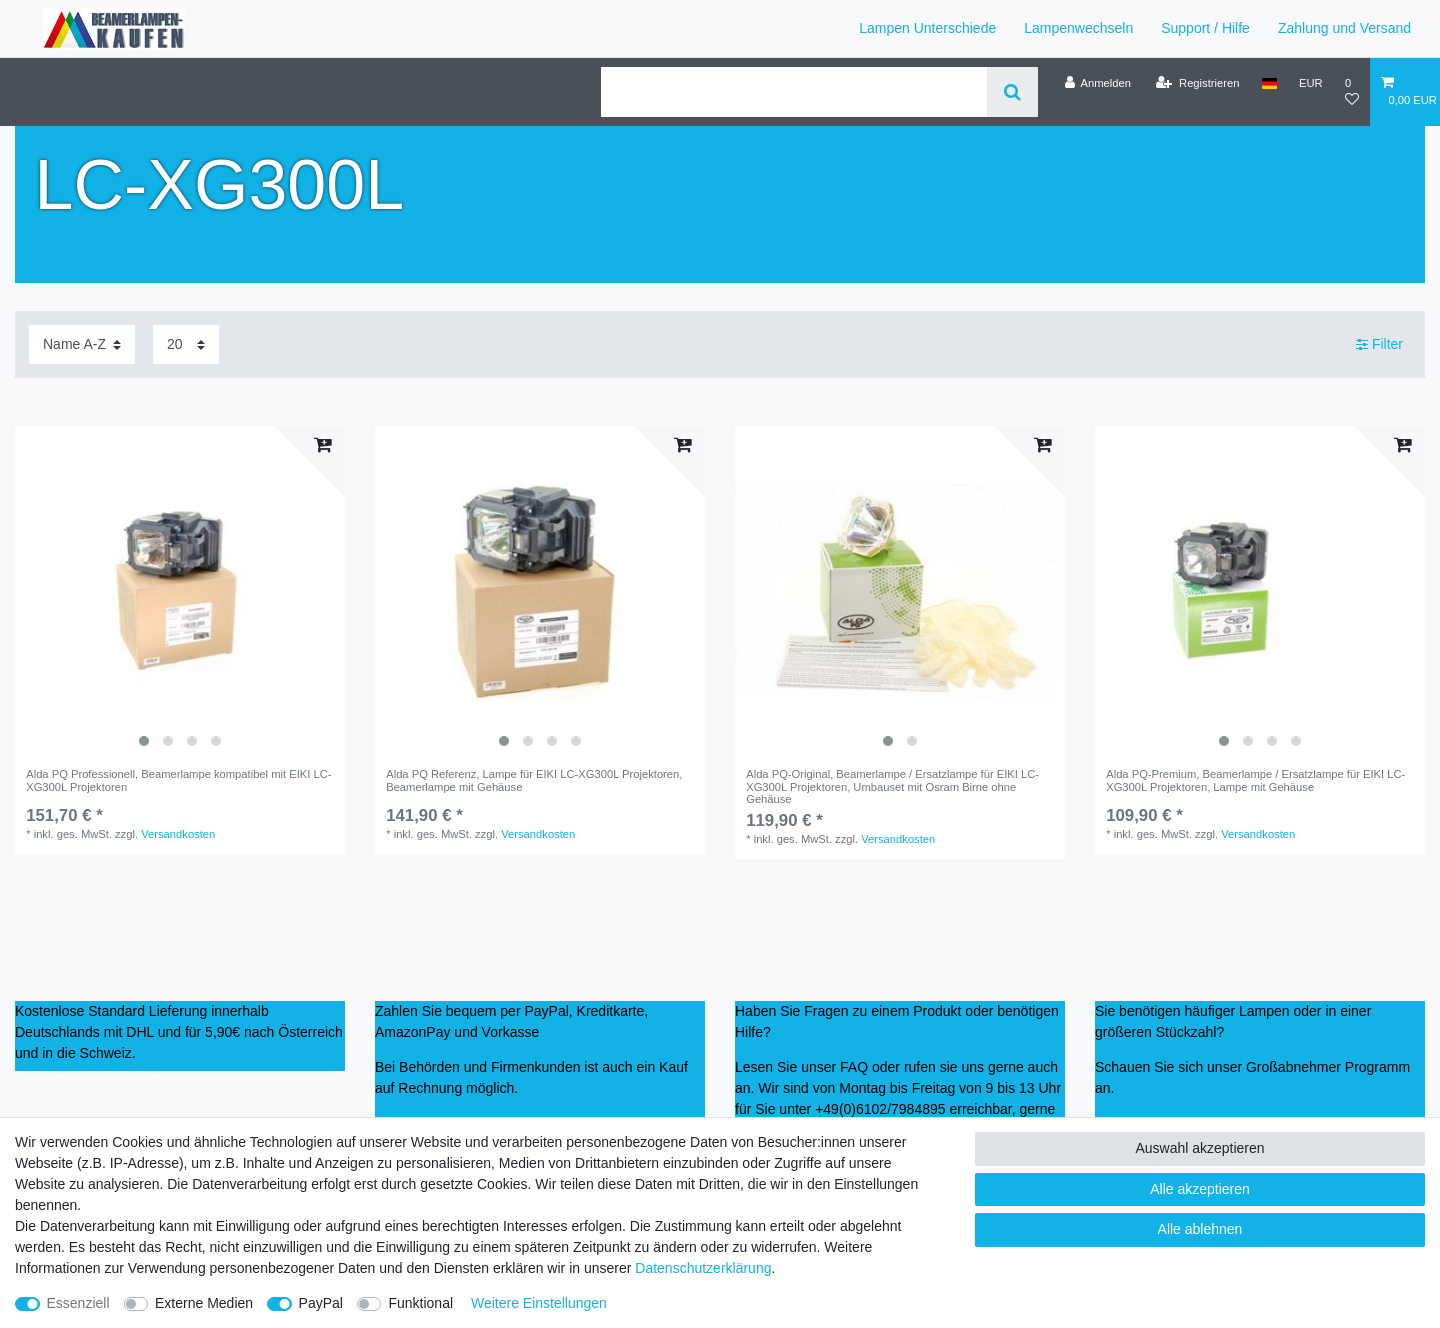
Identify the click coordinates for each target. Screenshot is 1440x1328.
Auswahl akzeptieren (1199, 1148)
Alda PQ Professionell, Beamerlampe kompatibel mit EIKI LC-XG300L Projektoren (178, 780)
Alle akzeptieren (1200, 1189)
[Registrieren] (1197, 83)
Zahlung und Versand (1344, 28)
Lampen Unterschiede (927, 28)
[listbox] (180, 592)
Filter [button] (1379, 345)
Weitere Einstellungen (539, 1303)
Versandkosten (178, 834)
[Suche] (1012, 92)
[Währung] (1311, 83)
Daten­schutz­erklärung (703, 1268)
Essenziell (78, 1303)
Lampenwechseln (1078, 28)
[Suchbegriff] (794, 92)
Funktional (420, 1303)
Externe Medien (204, 1303)
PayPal (321, 1303)
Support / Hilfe (1205, 28)
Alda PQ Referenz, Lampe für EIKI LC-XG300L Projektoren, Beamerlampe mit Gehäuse (534, 780)
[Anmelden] (1097, 83)
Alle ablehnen (1200, 1229)
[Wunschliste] (1352, 91)
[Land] (1269, 83)
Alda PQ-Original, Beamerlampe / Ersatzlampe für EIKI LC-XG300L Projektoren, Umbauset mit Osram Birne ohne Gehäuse (892, 786)
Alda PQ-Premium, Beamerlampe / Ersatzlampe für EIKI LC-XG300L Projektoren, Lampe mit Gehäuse (1255, 780)
